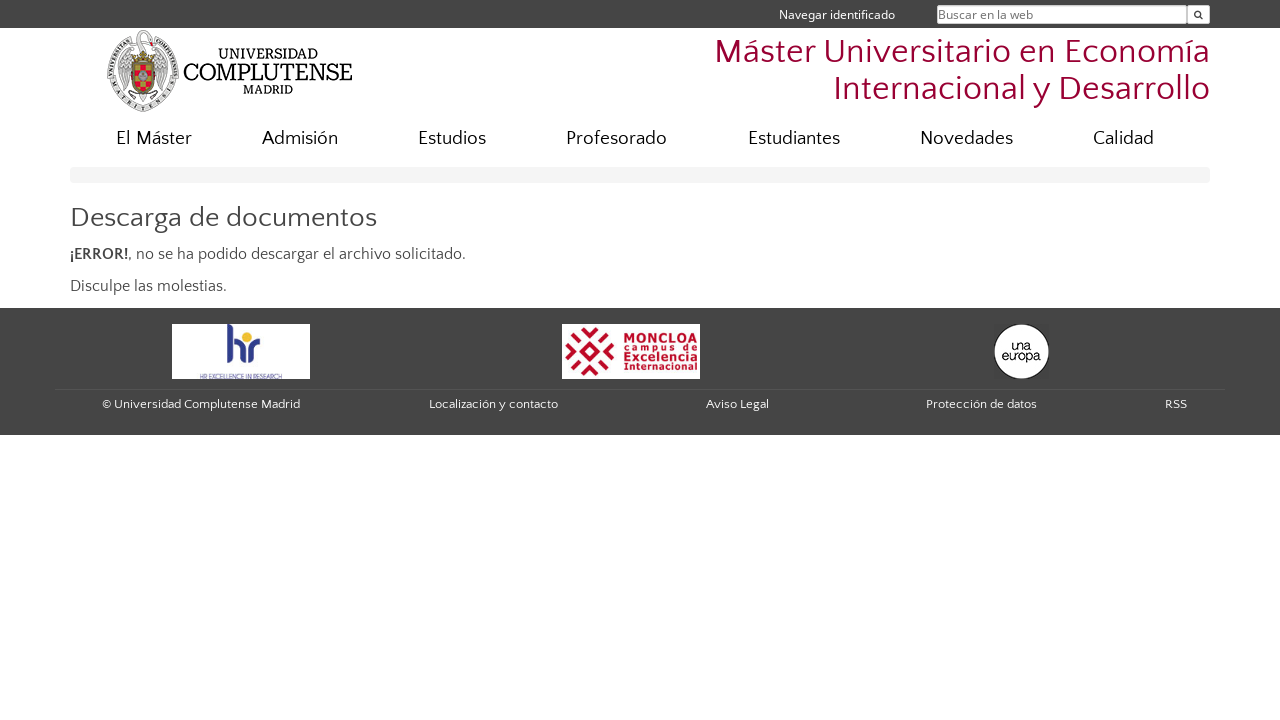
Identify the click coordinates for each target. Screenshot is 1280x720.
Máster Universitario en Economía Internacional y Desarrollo (962, 71)
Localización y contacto (493, 404)
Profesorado (616, 138)
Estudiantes (794, 138)
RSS (1176, 404)
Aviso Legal (737, 404)
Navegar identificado (837, 14)
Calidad (1123, 138)
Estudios (452, 138)
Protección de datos (981, 404)
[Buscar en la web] (1198, 14)
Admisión (300, 138)
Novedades (966, 138)
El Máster (154, 138)
